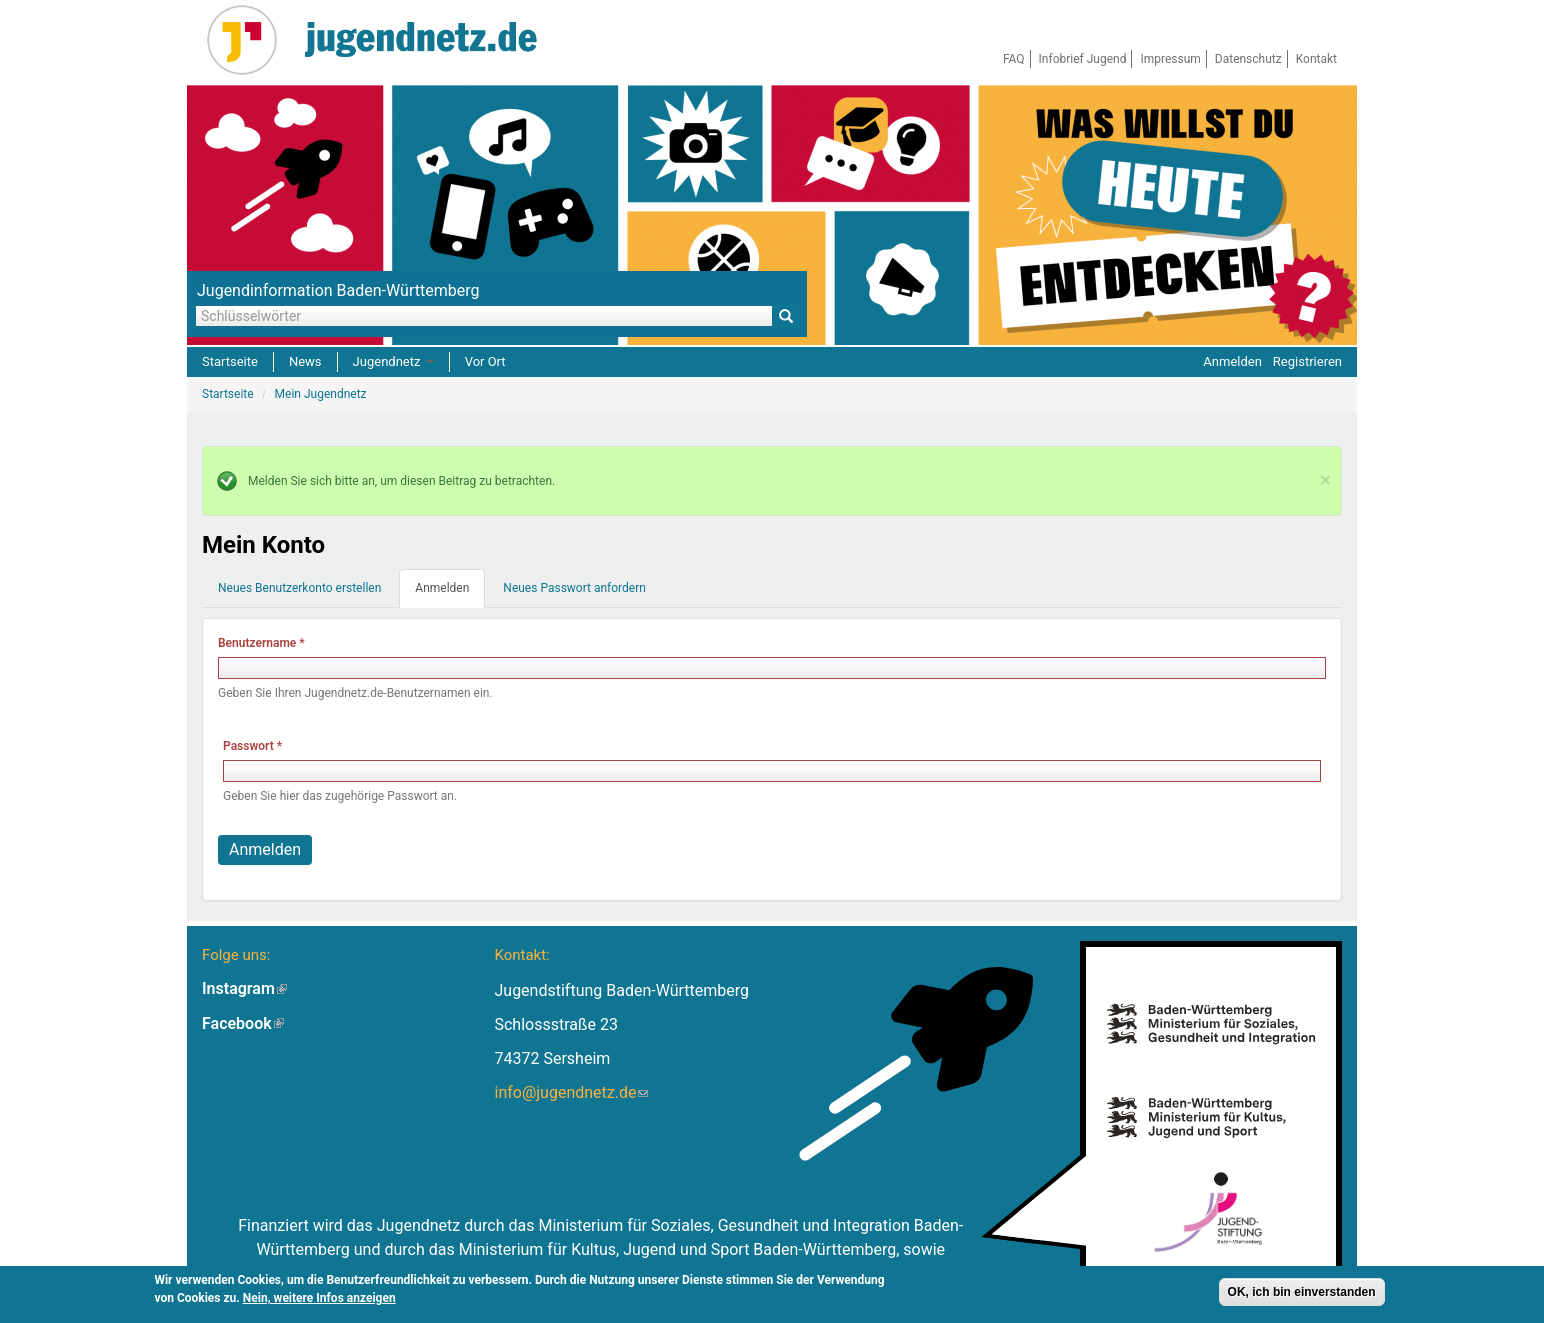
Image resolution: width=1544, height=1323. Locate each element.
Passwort (252, 746)
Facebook (243, 1023)
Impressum (1170, 59)
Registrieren (1307, 361)
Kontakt (1316, 59)
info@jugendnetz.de (571, 1092)
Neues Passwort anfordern (574, 588)
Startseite (230, 361)
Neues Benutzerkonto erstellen (299, 588)
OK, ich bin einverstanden (1302, 1292)
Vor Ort (485, 361)
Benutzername (261, 643)
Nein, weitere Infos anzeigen (319, 1298)
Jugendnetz (393, 361)
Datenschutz (1248, 59)
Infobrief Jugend (1083, 59)
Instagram (244, 988)
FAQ (1014, 59)
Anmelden (1232, 361)
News (305, 361)
